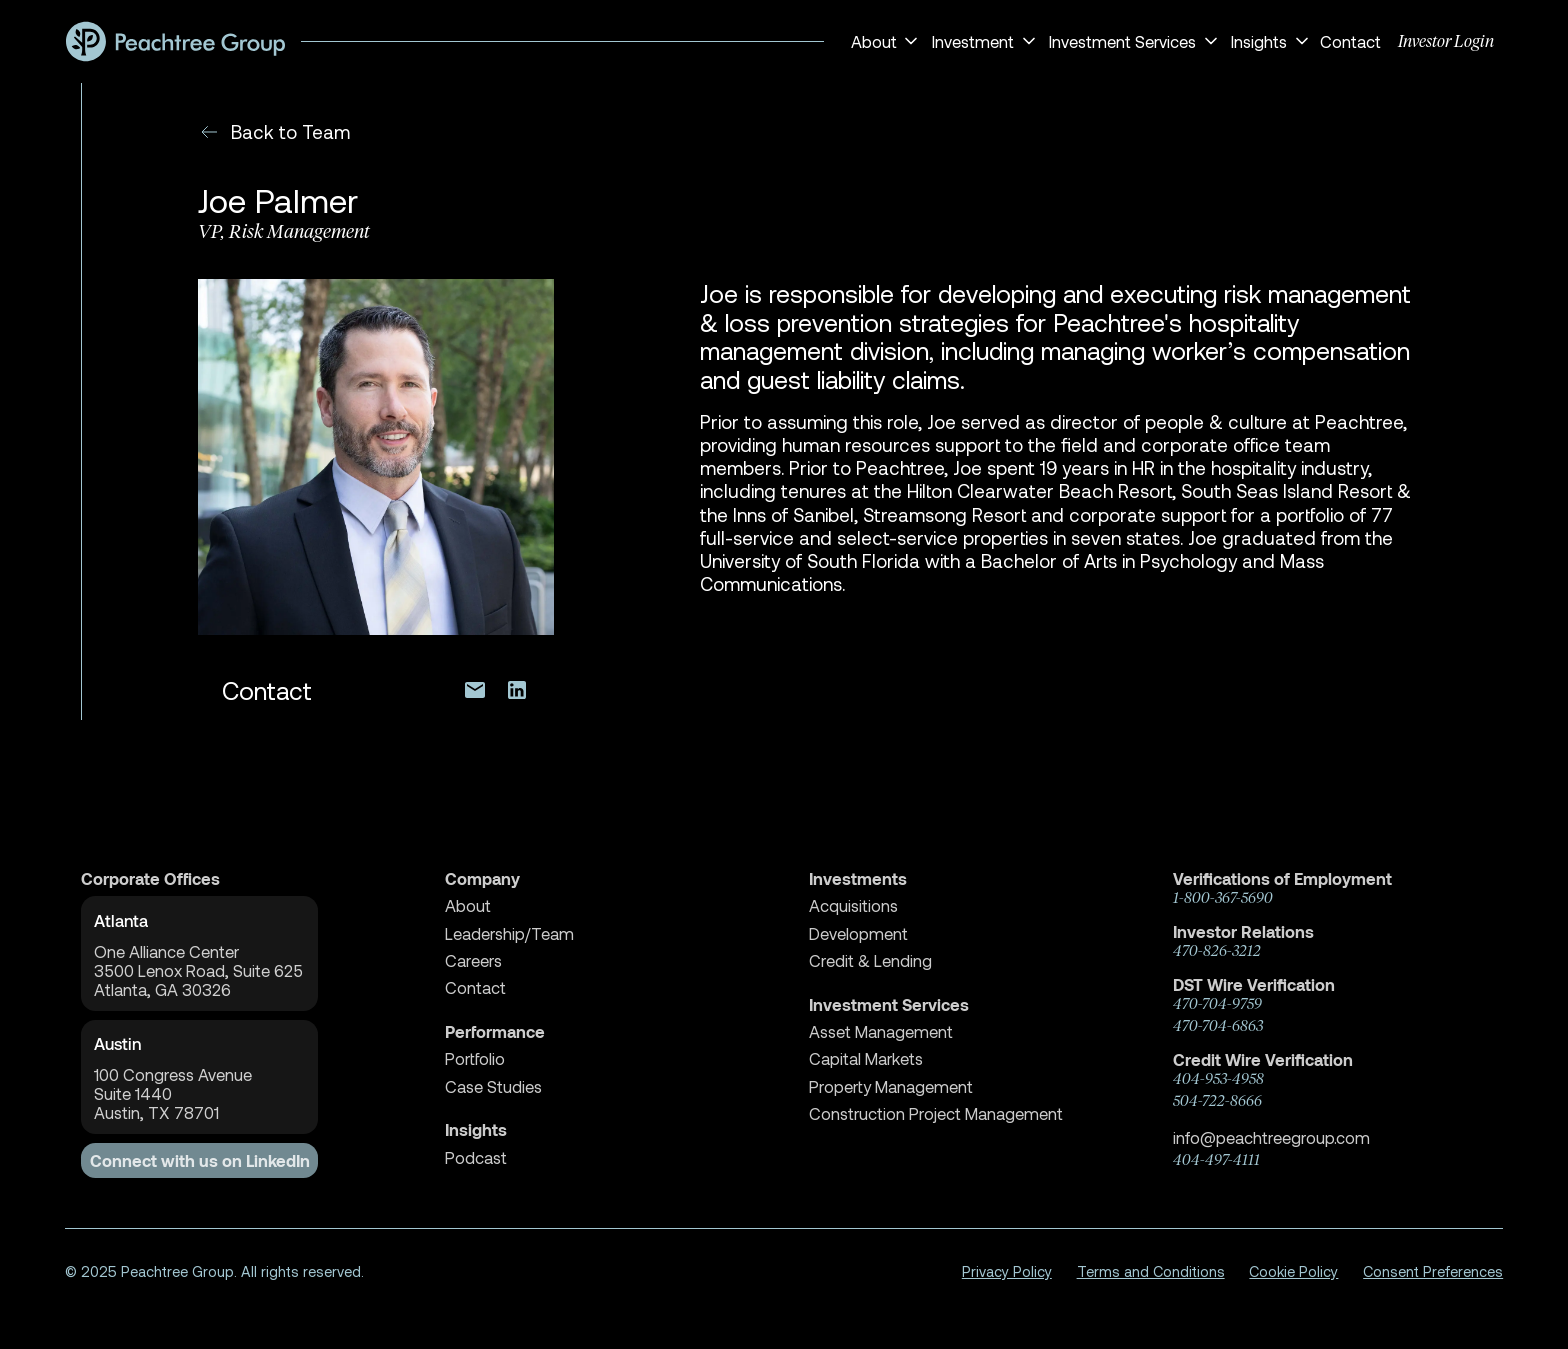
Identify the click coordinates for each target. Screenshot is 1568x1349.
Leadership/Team (509, 933)
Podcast (476, 1157)
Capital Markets (866, 1058)
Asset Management (881, 1031)
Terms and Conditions (1151, 1271)
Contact (1350, 41)
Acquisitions (853, 905)
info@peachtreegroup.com (1271, 1137)
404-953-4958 (1218, 1079)
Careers (473, 960)
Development (858, 933)
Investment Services (889, 1004)
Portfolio (475, 1058)
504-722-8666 (1217, 1101)
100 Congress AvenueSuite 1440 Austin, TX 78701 (173, 1093)
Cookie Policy (1293, 1271)
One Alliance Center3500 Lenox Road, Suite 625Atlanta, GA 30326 (198, 970)
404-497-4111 (1216, 1160)
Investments (858, 878)
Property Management (891, 1086)
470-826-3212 (1217, 951)
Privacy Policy (1007, 1271)
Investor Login (1446, 41)
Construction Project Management (936, 1113)
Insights (476, 1129)
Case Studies (493, 1086)
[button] (881, 41)
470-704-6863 (1218, 1026)
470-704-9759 (1217, 1004)
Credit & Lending (870, 960)
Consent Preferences (1433, 1271)
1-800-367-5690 (1223, 898)
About (468, 905)
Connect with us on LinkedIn (200, 1160)
